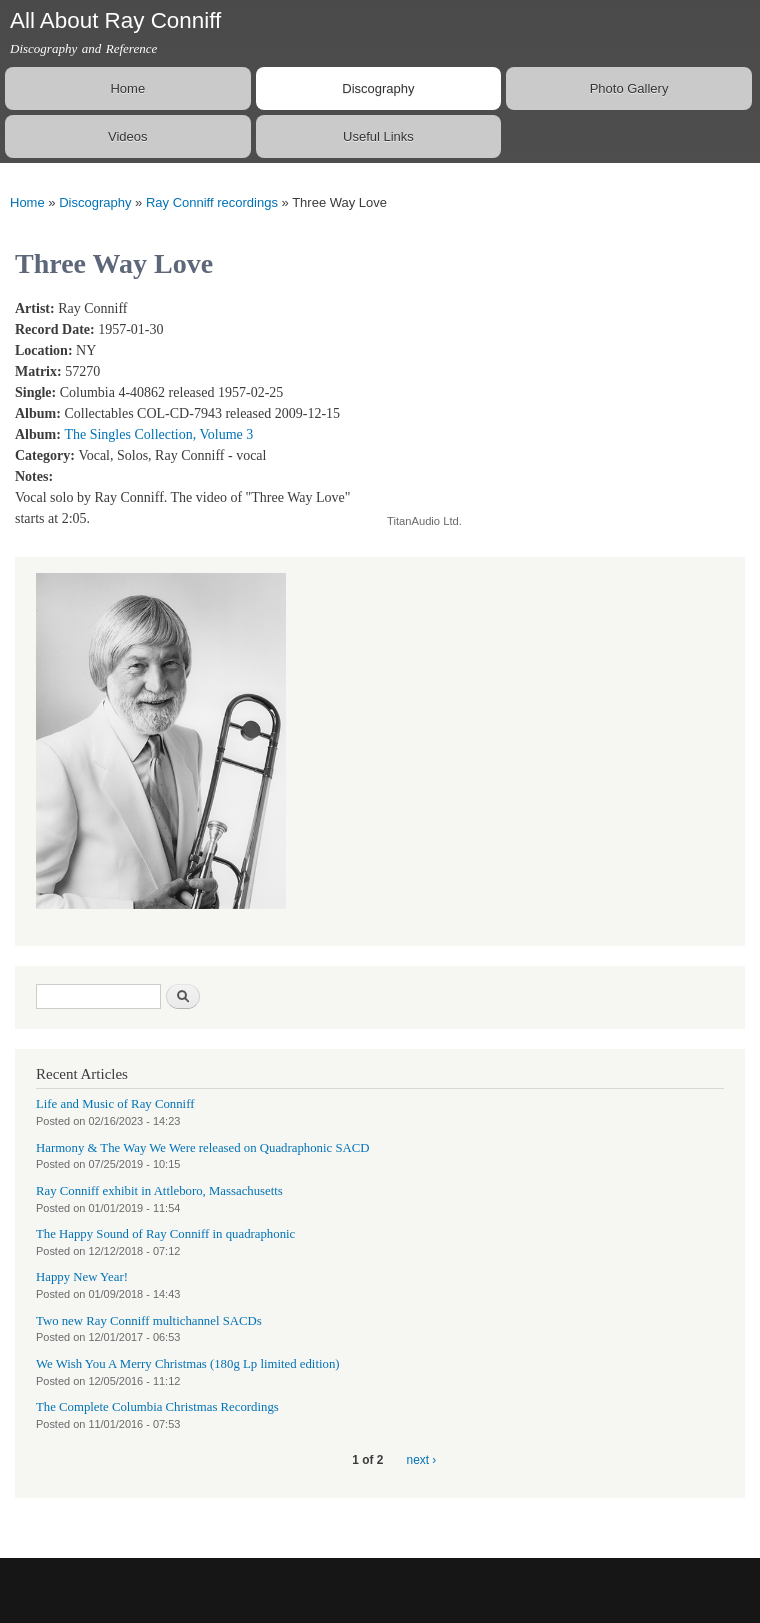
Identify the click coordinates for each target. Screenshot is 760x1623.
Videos (128, 136)
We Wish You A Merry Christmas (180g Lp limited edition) (188, 1364)
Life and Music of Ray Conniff (115, 1104)
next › (422, 1460)
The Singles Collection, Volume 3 (158, 434)
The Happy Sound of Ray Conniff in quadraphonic (165, 1234)
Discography (378, 88)
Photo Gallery (629, 88)
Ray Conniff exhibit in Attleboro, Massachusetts (159, 1191)
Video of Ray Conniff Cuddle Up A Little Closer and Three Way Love (547, 395)
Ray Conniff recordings (212, 202)
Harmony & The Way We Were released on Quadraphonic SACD (203, 1148)
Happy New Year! (82, 1277)
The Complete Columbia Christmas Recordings (157, 1407)
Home (127, 88)
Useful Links (378, 136)
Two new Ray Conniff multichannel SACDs (149, 1321)
